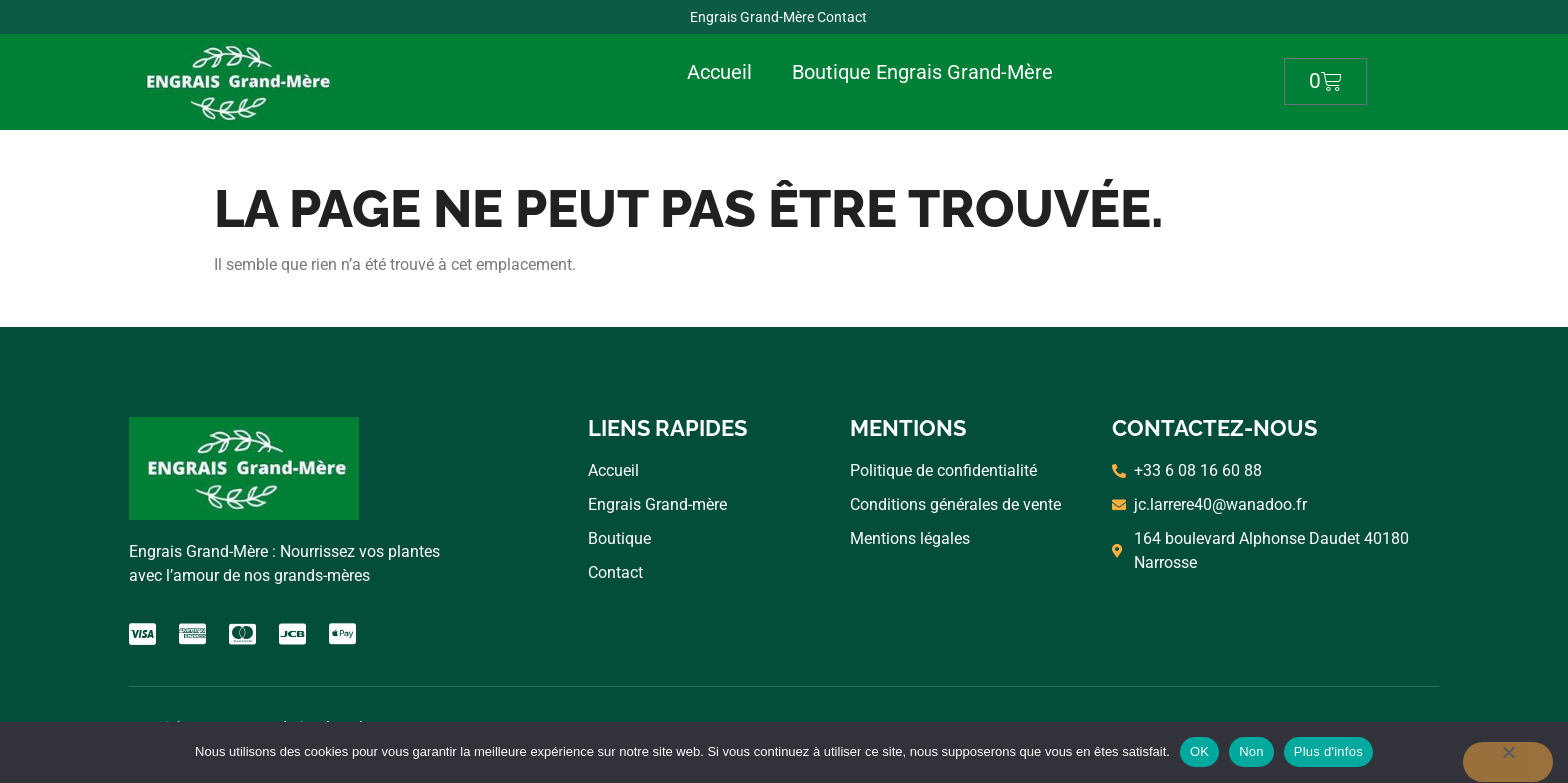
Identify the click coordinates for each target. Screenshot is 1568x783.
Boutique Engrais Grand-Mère (922, 72)
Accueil (719, 72)
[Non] (1508, 762)
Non (1251, 751)
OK (1199, 751)
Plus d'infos (1328, 751)
